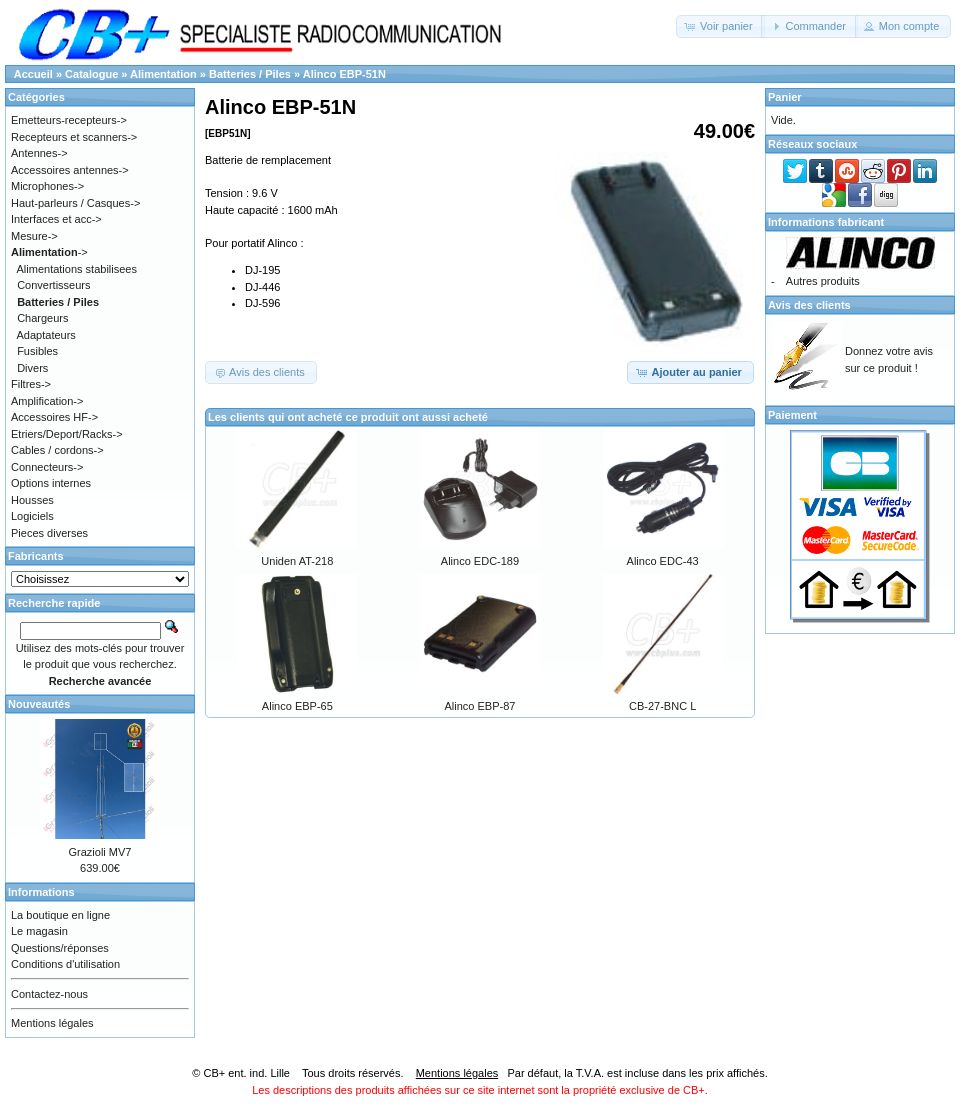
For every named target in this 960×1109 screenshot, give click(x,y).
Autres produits (823, 281)
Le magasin (39, 931)
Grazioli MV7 (100, 852)
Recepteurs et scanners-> (74, 137)
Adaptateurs (46, 335)
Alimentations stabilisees (77, 269)
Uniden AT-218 (297, 561)
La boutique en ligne (60, 915)
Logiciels (32, 516)
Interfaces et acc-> (56, 219)
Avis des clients (809, 305)
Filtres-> (31, 384)
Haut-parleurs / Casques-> (75, 203)
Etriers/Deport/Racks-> (67, 434)
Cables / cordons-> (57, 450)
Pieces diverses (49, 533)
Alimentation (163, 74)
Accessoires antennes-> (70, 170)
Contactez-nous (49, 994)
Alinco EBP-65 (297, 706)
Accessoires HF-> (54, 417)
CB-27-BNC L (662, 706)
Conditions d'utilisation (65, 964)
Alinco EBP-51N (344, 74)
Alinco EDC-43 (663, 561)
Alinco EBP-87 (480, 706)
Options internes (51, 483)
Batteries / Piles (250, 74)
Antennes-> (39, 153)
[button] (720, 26)
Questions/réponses (60, 948)
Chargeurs (42, 318)
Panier (785, 97)
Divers (32, 368)
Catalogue (91, 74)
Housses (32, 500)
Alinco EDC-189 (480, 561)
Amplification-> (47, 401)
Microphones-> (47, 186)
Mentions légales (52, 1023)
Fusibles (37, 351)
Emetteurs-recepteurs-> (69, 120)
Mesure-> (34, 236)
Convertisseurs (53, 285)
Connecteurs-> (47, 467)
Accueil (33, 74)
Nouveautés (39, 704)
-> (49, 252)
